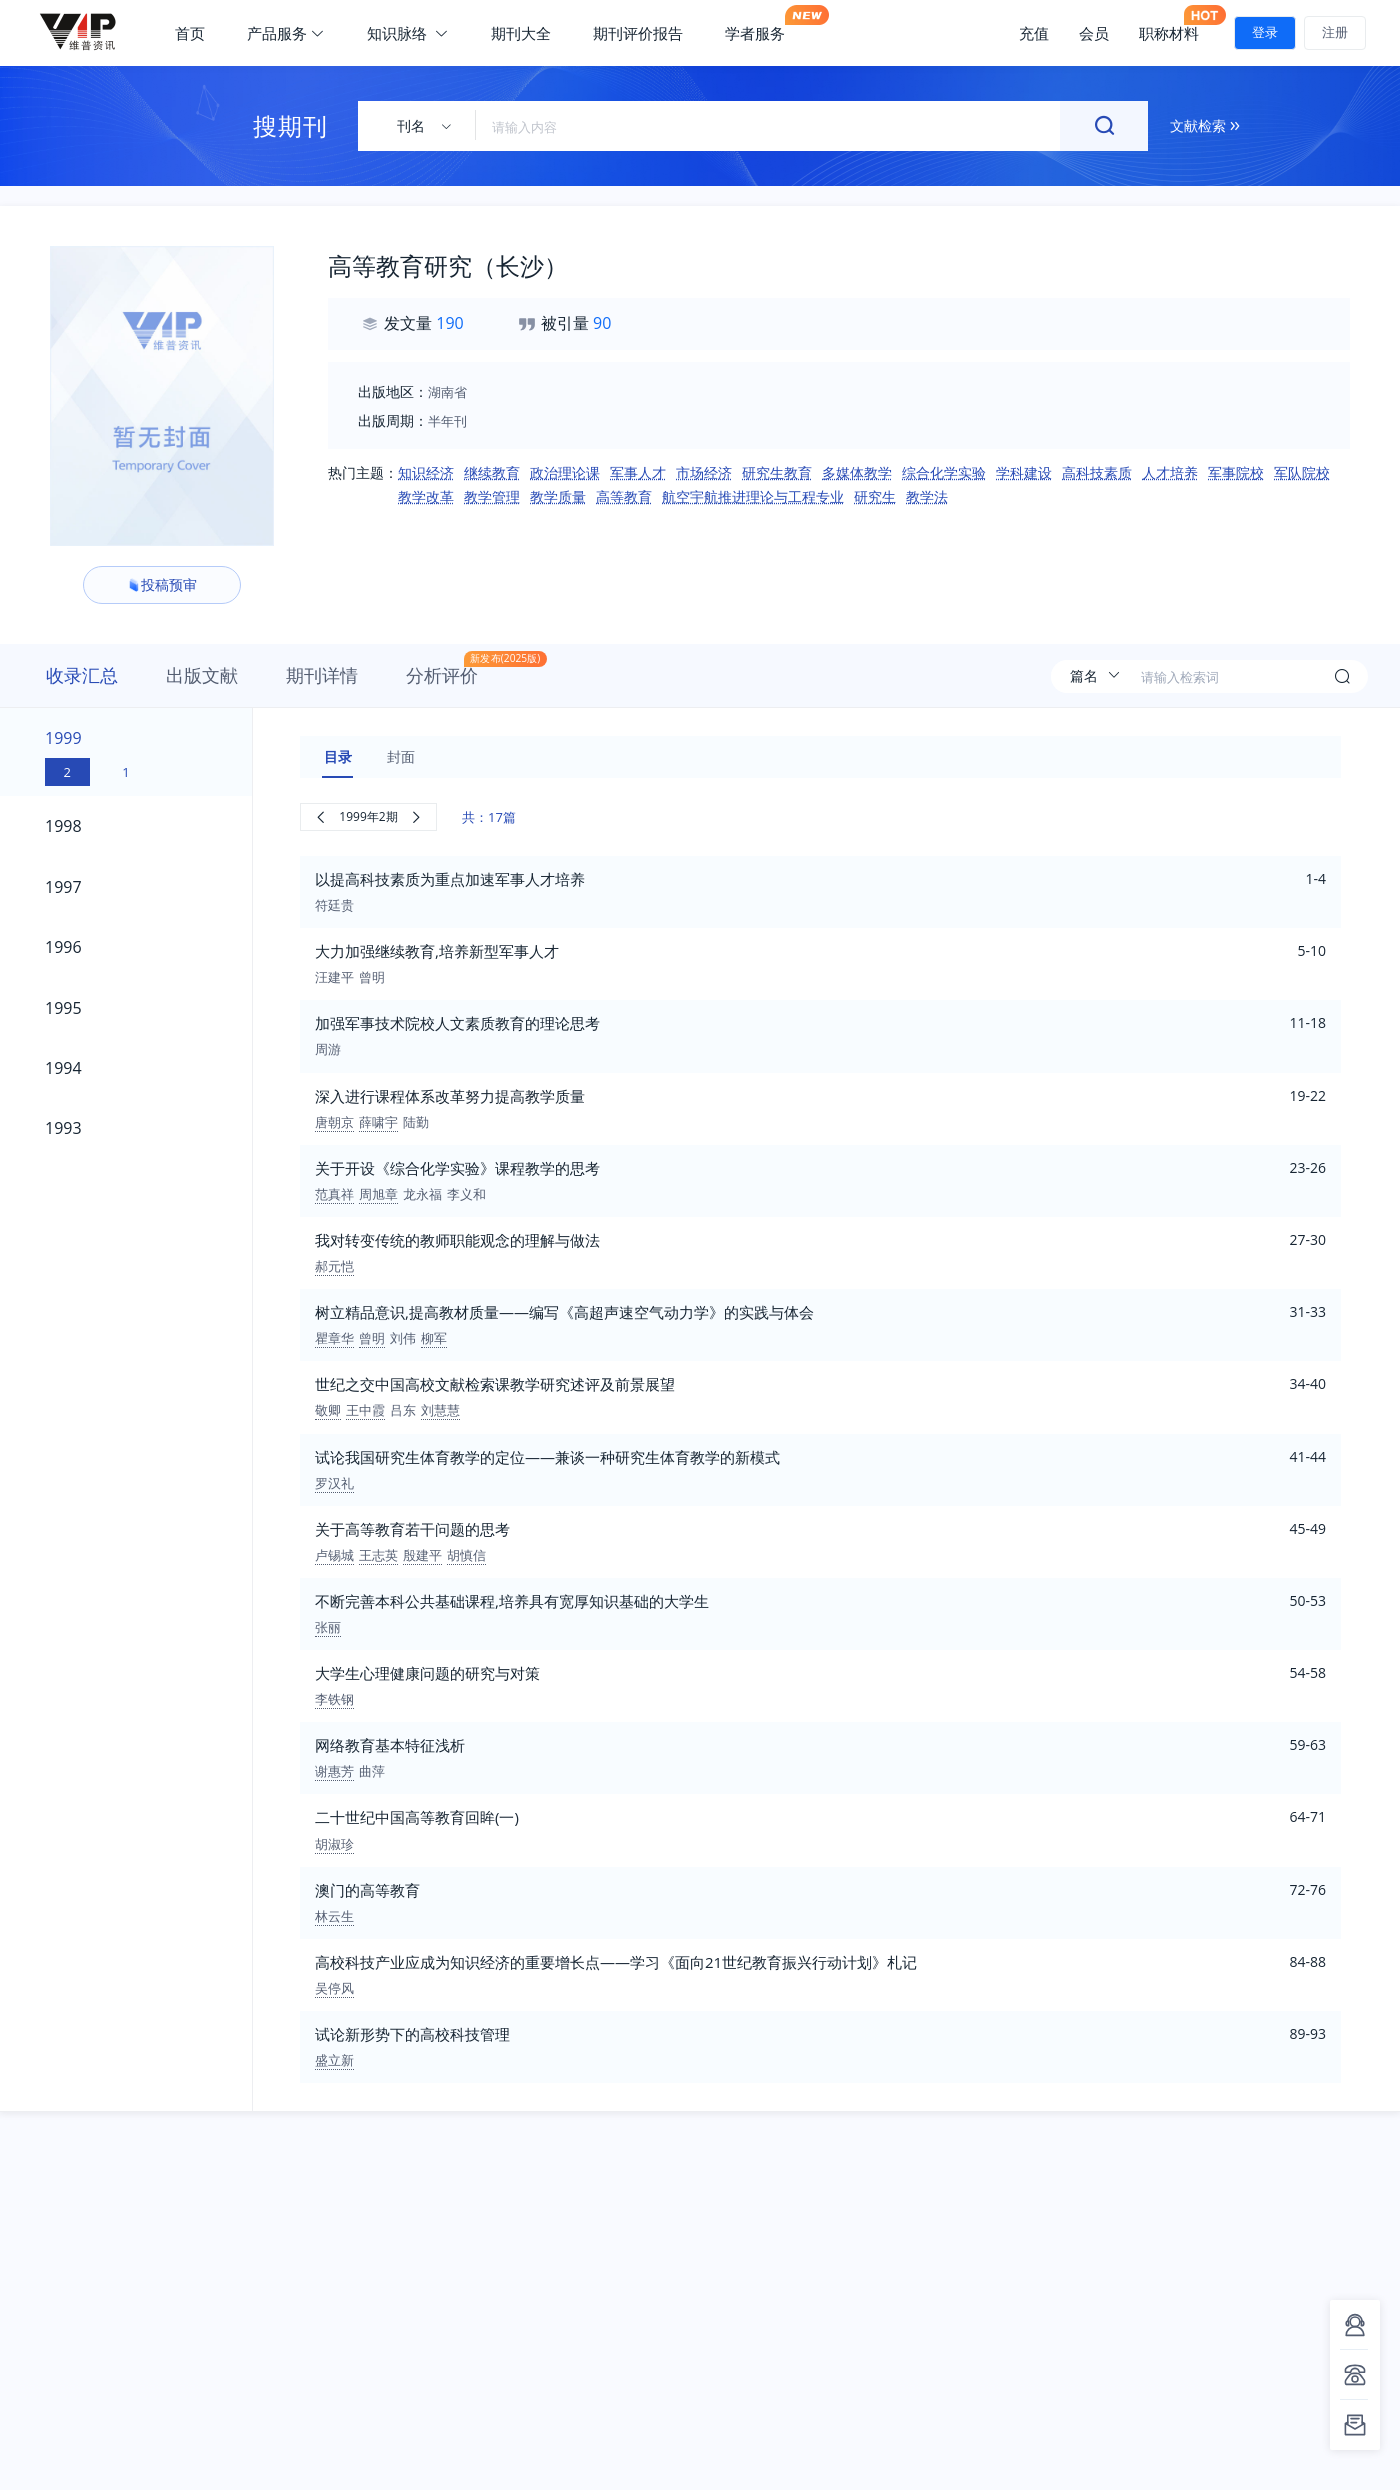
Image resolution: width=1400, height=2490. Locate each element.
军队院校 (1302, 472)
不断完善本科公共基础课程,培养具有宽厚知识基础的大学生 (512, 1601)
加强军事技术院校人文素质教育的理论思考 (457, 1023)
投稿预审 (162, 584)
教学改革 (426, 496)
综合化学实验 (944, 472)
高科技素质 (1097, 472)
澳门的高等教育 (367, 1890)
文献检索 (1205, 125)
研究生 (875, 496)
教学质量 (558, 496)
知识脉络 (408, 33)
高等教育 (624, 496)
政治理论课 (565, 472)
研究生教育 (777, 472)
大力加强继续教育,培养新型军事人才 (437, 951)
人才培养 (1170, 472)
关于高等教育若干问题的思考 (412, 1529)
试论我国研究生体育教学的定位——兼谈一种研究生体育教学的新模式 (547, 1457)
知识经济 (426, 472)
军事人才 (638, 472)
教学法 (927, 496)
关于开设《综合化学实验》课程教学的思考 (457, 1168)
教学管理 (492, 496)
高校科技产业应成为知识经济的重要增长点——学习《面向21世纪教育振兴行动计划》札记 (616, 1962)
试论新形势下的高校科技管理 (412, 2034)
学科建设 (1024, 472)
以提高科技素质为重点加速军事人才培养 (450, 879)
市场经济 (704, 472)
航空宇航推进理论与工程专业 (753, 496)
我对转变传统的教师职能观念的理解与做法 (457, 1240)
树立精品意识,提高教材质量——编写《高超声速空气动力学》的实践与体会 (564, 1312)
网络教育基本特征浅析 (390, 1745)
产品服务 (286, 33)
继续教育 (492, 472)
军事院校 (1236, 472)
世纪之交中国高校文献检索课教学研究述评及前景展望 (495, 1384)
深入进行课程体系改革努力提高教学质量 (450, 1096)
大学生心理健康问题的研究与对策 (427, 1673)
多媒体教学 (857, 472)
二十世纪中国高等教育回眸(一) (417, 1817)
